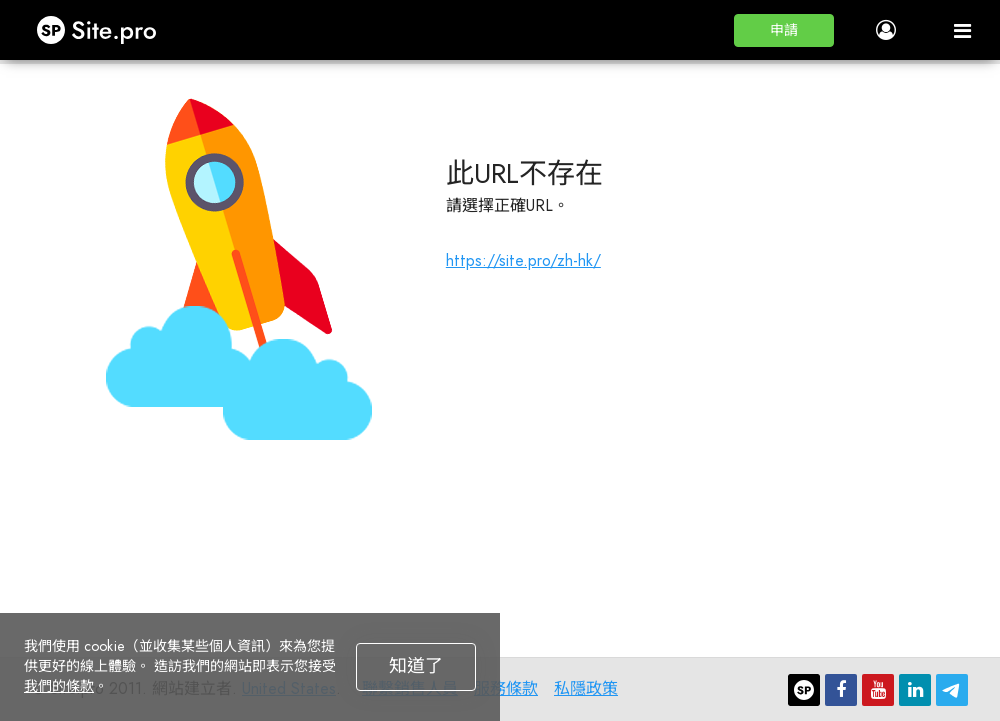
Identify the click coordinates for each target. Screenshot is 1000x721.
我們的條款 (59, 686)
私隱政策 (586, 688)
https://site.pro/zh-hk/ (523, 260)
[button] (784, 30)
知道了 (416, 666)
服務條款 (506, 688)
